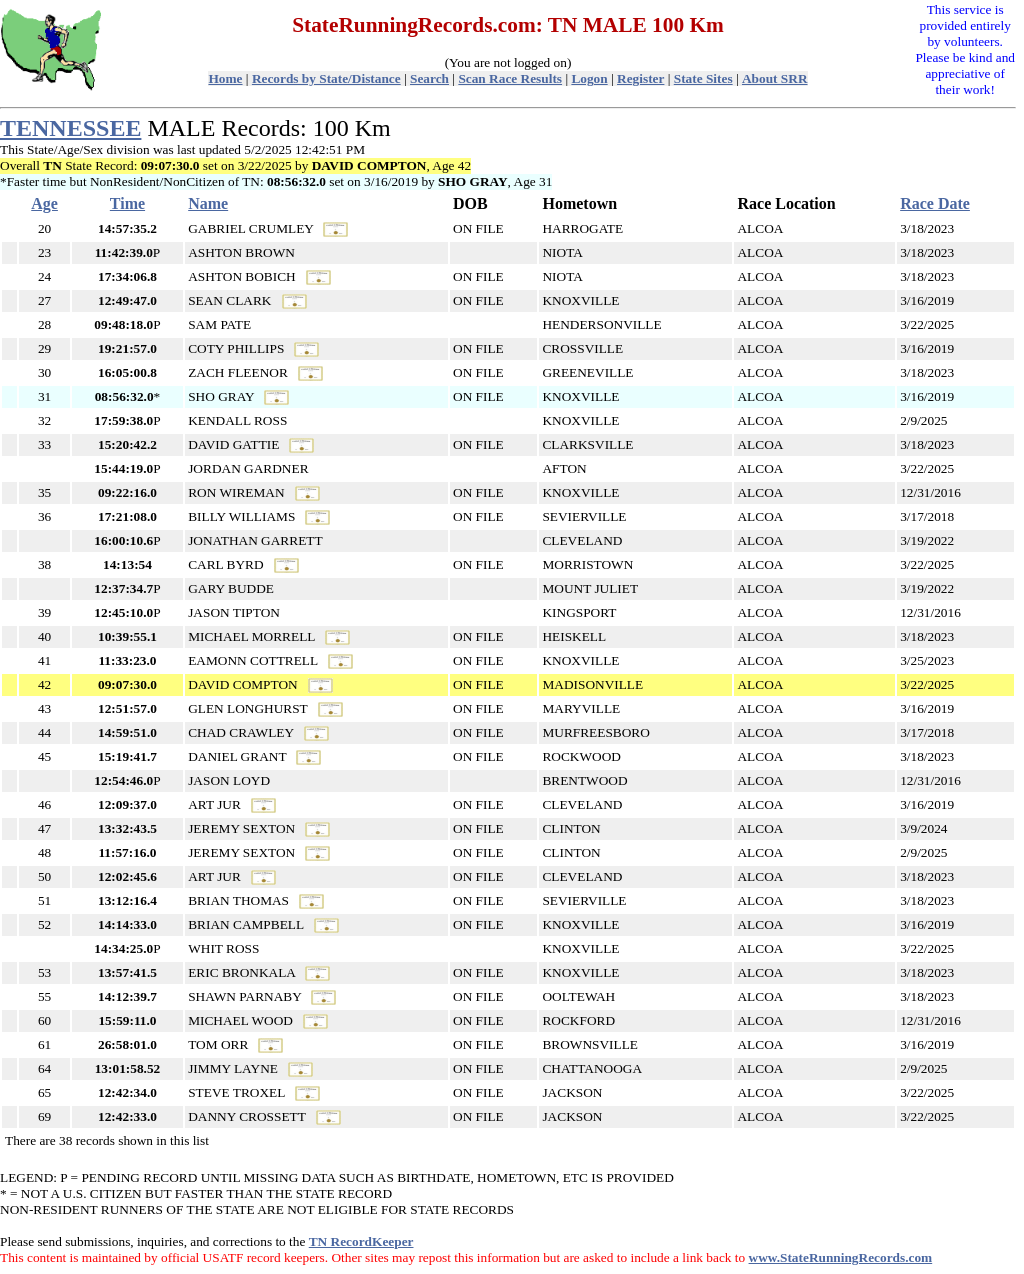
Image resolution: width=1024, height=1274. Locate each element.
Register (640, 78)
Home (225, 78)
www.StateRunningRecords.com (841, 1257)
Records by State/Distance (326, 78)
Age (44, 203)
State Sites (703, 78)
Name (208, 203)
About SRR (775, 78)
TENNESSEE (70, 128)
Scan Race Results (510, 78)
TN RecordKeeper (361, 1241)
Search (429, 78)
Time (127, 203)
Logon (589, 78)
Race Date (935, 203)
